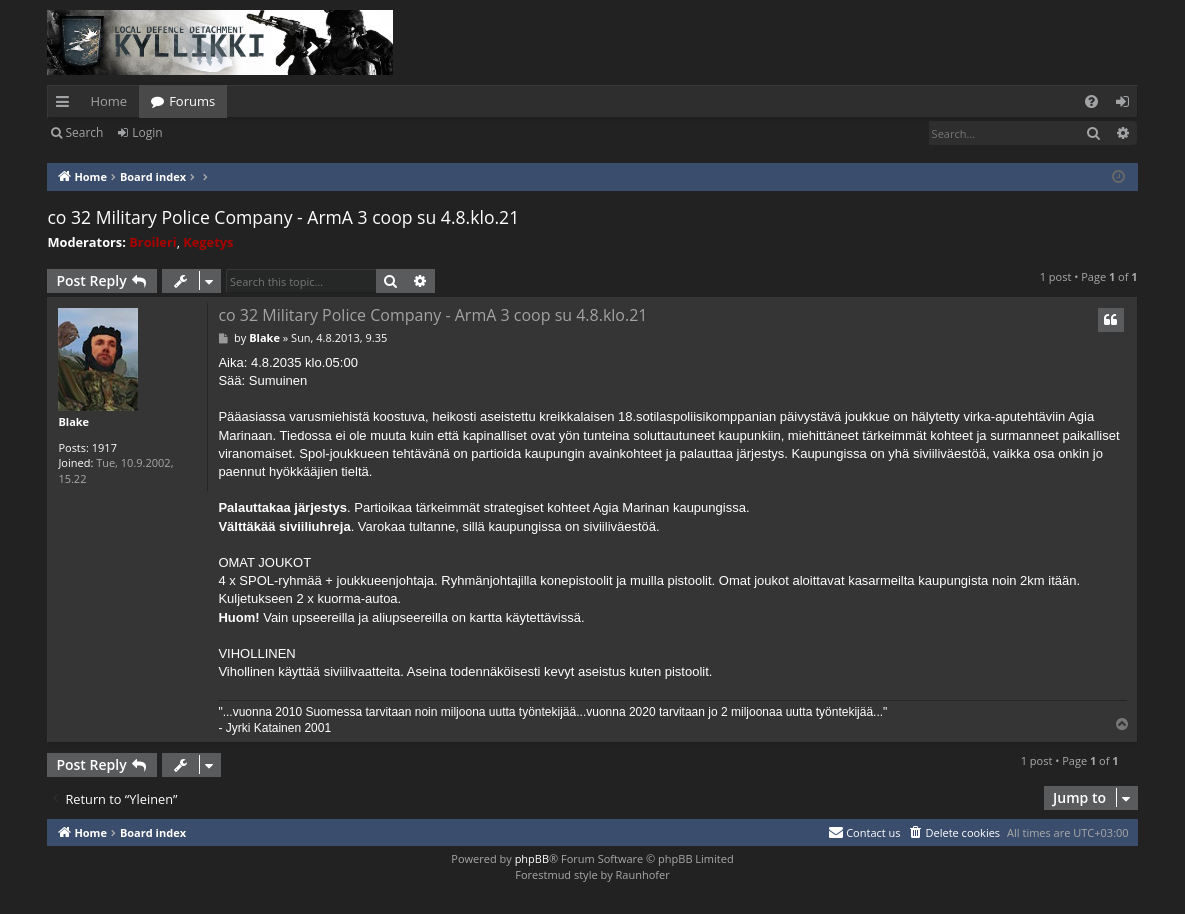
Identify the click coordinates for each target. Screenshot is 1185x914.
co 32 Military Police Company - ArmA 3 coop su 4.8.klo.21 (283, 217)
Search (84, 132)
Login (147, 132)
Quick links (66, 105)
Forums (192, 101)
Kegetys (208, 242)
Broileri (152, 242)
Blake (73, 421)
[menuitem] (1091, 101)
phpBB (532, 858)
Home (108, 101)
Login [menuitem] (1126, 105)
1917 (104, 447)
